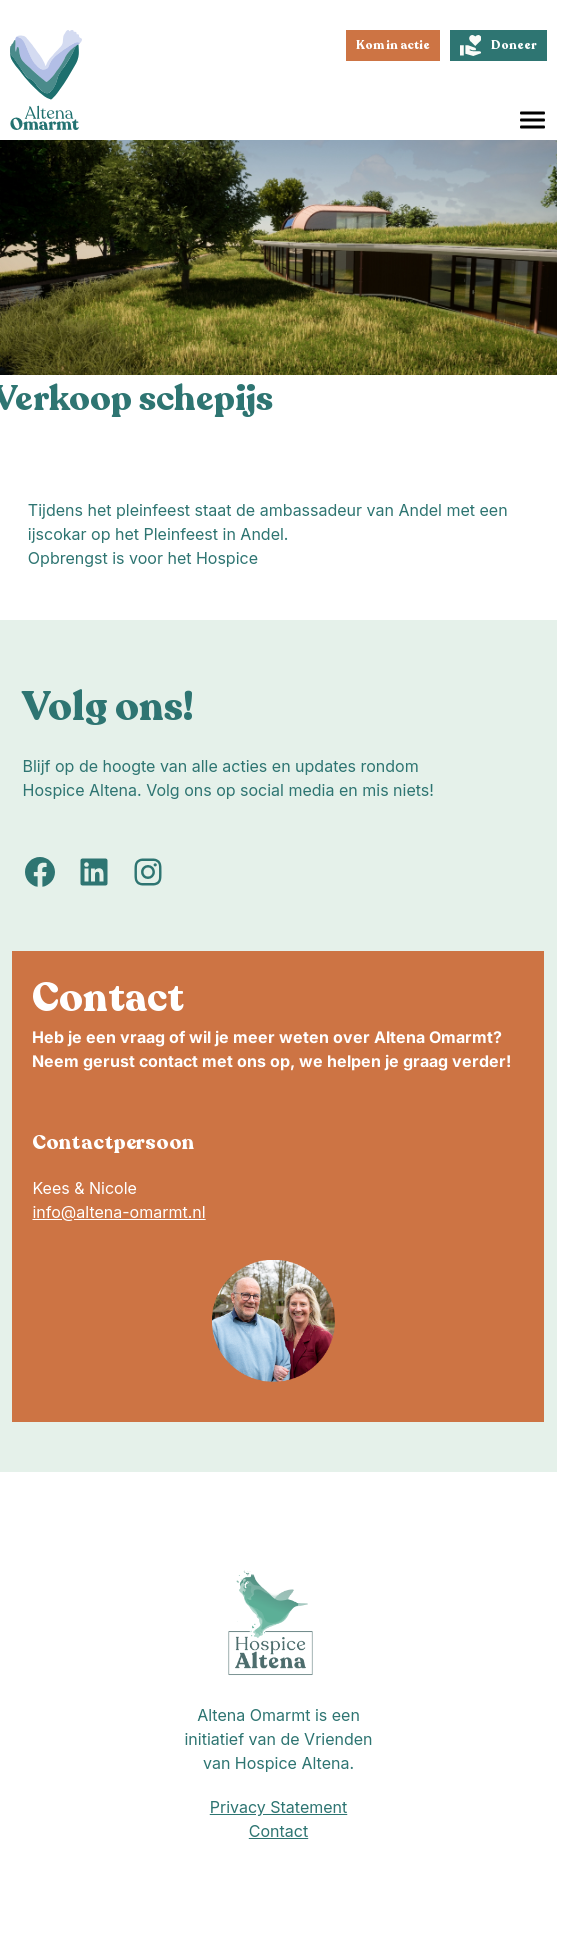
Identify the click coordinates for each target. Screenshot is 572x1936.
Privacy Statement (279, 1807)
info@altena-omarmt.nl (118, 1212)
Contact (278, 1831)
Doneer (498, 45)
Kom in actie (393, 45)
